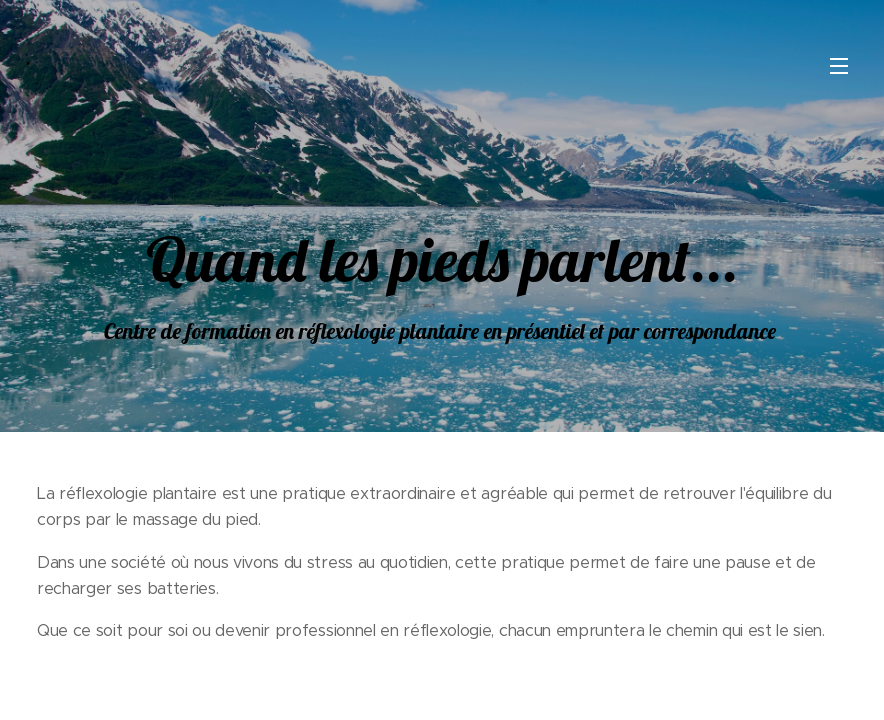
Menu (839, 66)
